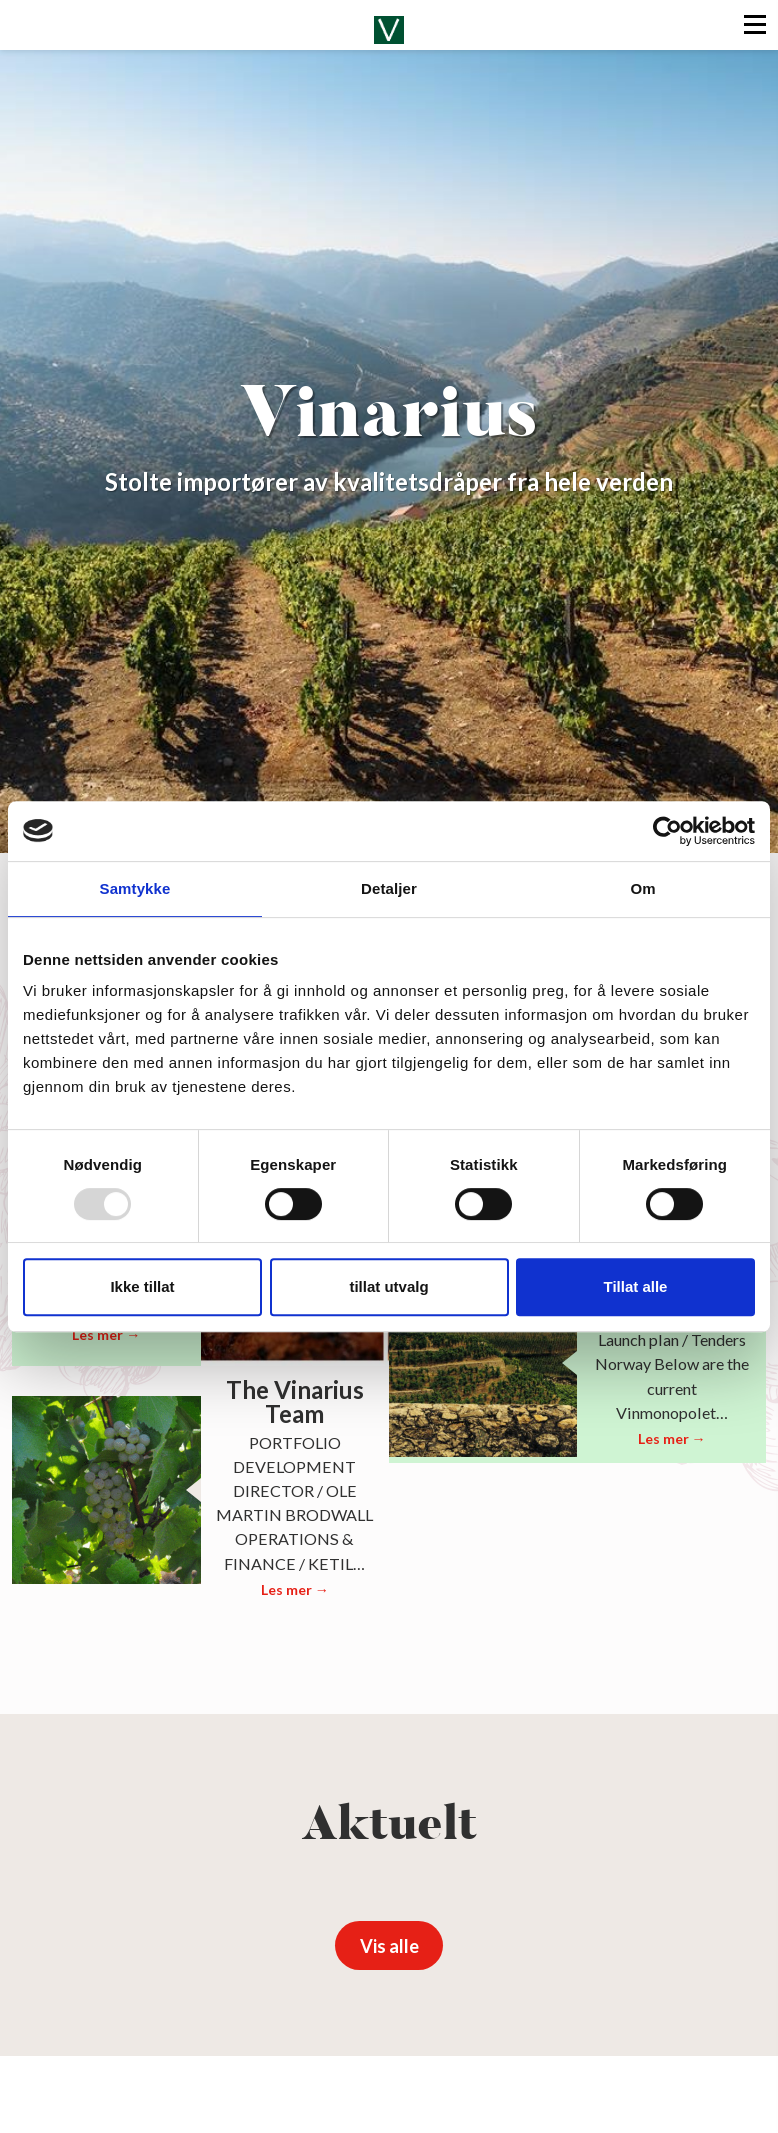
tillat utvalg (388, 1286)
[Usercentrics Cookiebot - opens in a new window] (667, 831)
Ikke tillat (142, 1286)
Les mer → (106, 1334)
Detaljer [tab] (389, 888)
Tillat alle (636, 1286)
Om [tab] (642, 888)
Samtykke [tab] (135, 888)
